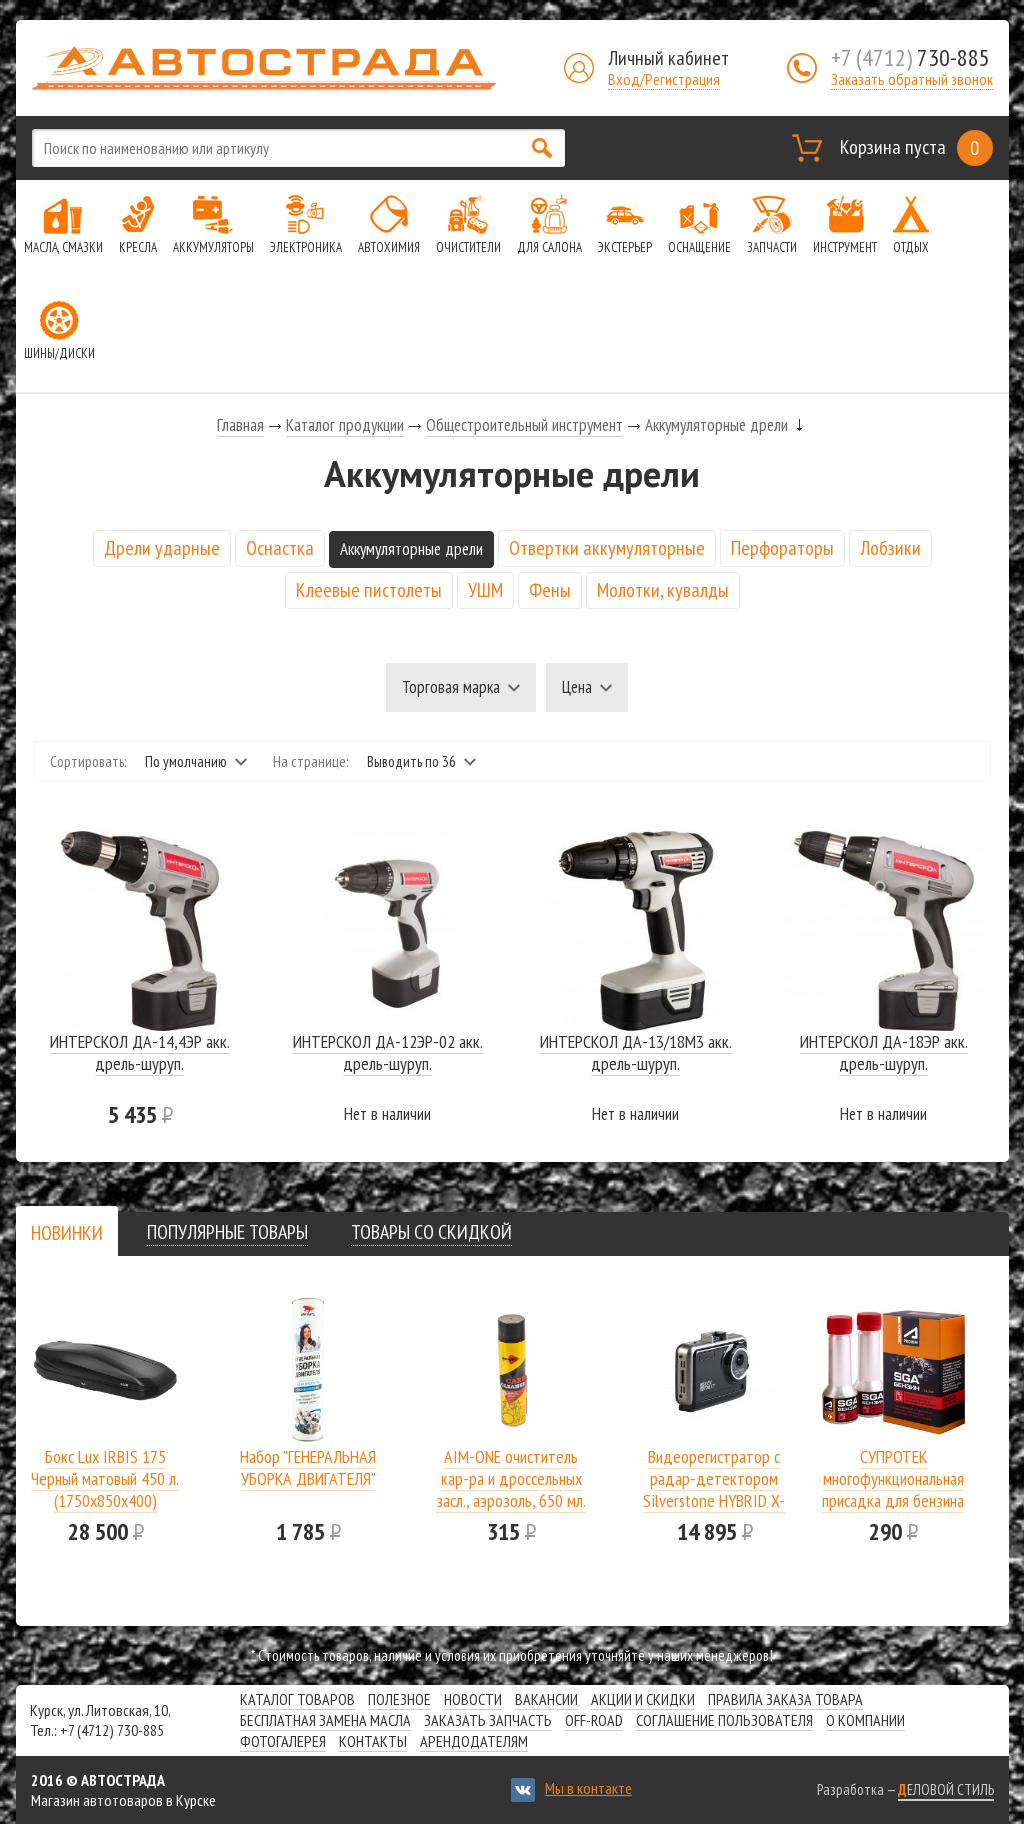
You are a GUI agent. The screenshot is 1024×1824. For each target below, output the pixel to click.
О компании (865, 1720)
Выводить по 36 (411, 761)
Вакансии (546, 1699)
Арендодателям (474, 1741)
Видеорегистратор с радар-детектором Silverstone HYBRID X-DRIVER (714, 1489)
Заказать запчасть (488, 1720)
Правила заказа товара (785, 1699)
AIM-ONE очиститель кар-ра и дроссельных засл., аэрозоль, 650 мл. (511, 1478)
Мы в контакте (588, 1788)
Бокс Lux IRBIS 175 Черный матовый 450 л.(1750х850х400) (105, 1478)
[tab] (67, 1232)
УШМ (485, 590)
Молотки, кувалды (663, 590)
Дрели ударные (162, 548)
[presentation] (67, 1233)
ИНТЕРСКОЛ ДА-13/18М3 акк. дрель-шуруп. (636, 1052)
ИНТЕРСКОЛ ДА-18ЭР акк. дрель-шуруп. (884, 1052)
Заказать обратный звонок (912, 79)
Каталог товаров (297, 1699)
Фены (550, 590)
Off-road (594, 1720)
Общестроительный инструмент (524, 425)
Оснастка (280, 548)
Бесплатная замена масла (325, 1720)
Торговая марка (451, 687)
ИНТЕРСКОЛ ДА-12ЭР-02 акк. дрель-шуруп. (388, 1052)
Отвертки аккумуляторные (607, 548)
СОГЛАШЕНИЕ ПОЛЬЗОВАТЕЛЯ (724, 1720)
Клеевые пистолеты (369, 590)
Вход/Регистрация (664, 79)
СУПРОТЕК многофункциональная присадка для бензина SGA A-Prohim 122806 (893, 1489)
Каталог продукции (345, 425)
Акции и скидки (643, 1699)
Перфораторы (782, 548)
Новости (473, 1699)
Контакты (373, 1741)
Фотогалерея (283, 1741)
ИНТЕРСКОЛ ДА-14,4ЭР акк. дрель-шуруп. (140, 1052)
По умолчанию (186, 761)
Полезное (399, 1699)
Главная (240, 425)
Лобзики (890, 548)
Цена (577, 687)
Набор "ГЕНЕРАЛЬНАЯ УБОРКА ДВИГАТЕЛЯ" (308, 1467)
